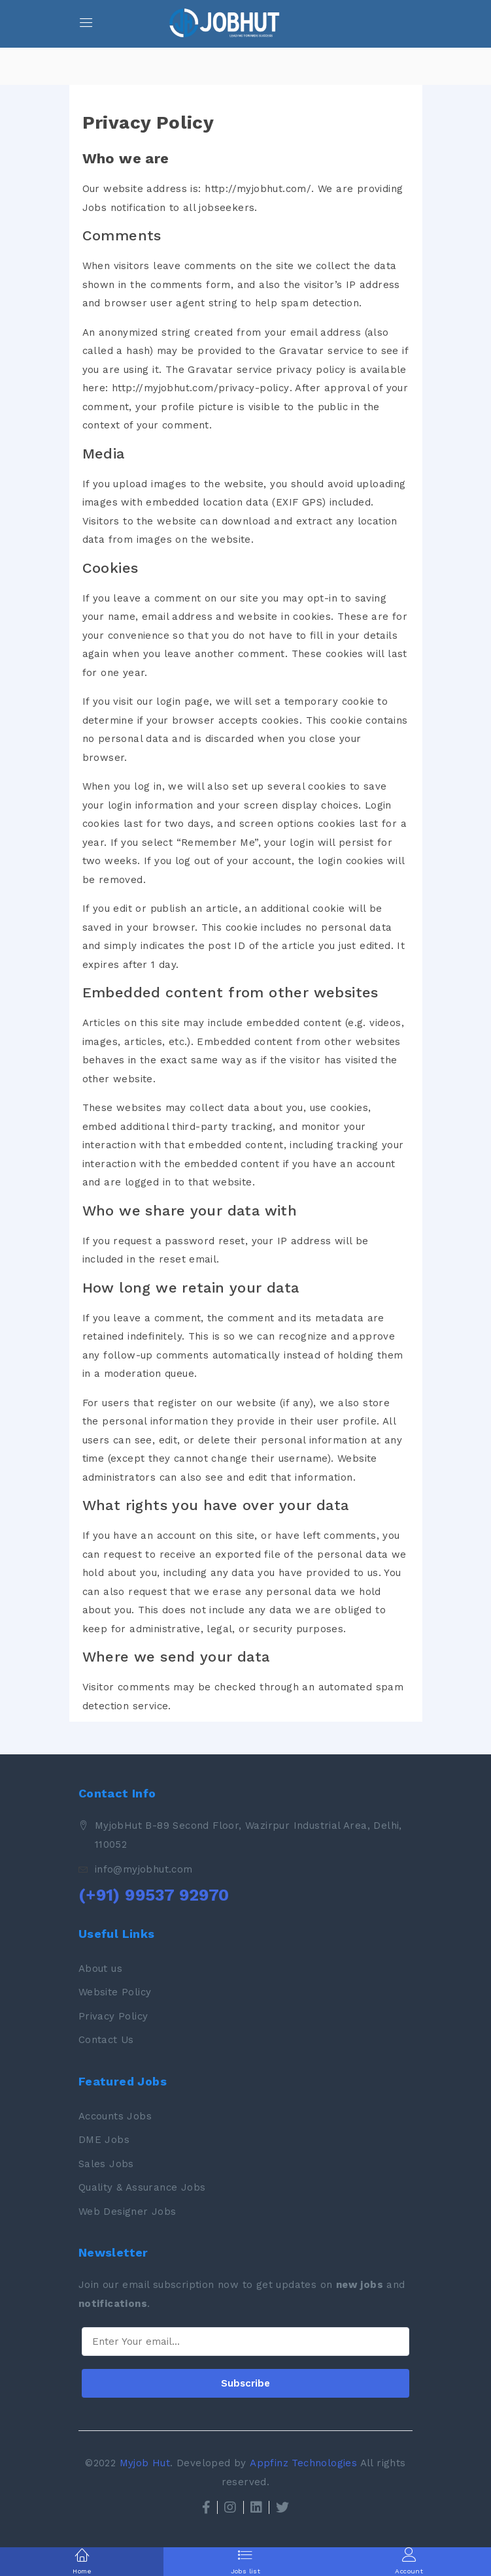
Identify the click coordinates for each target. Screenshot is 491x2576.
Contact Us (106, 2040)
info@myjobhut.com (144, 1869)
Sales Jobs (106, 2164)
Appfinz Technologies (303, 2463)
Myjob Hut (145, 2463)
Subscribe (245, 2383)
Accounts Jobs (115, 2116)
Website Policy (115, 1992)
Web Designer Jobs (127, 2211)
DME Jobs (103, 2140)
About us (100, 1968)
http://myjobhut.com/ (258, 189)
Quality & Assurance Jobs (142, 2187)
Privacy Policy (113, 2016)
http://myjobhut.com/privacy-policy (201, 388)
